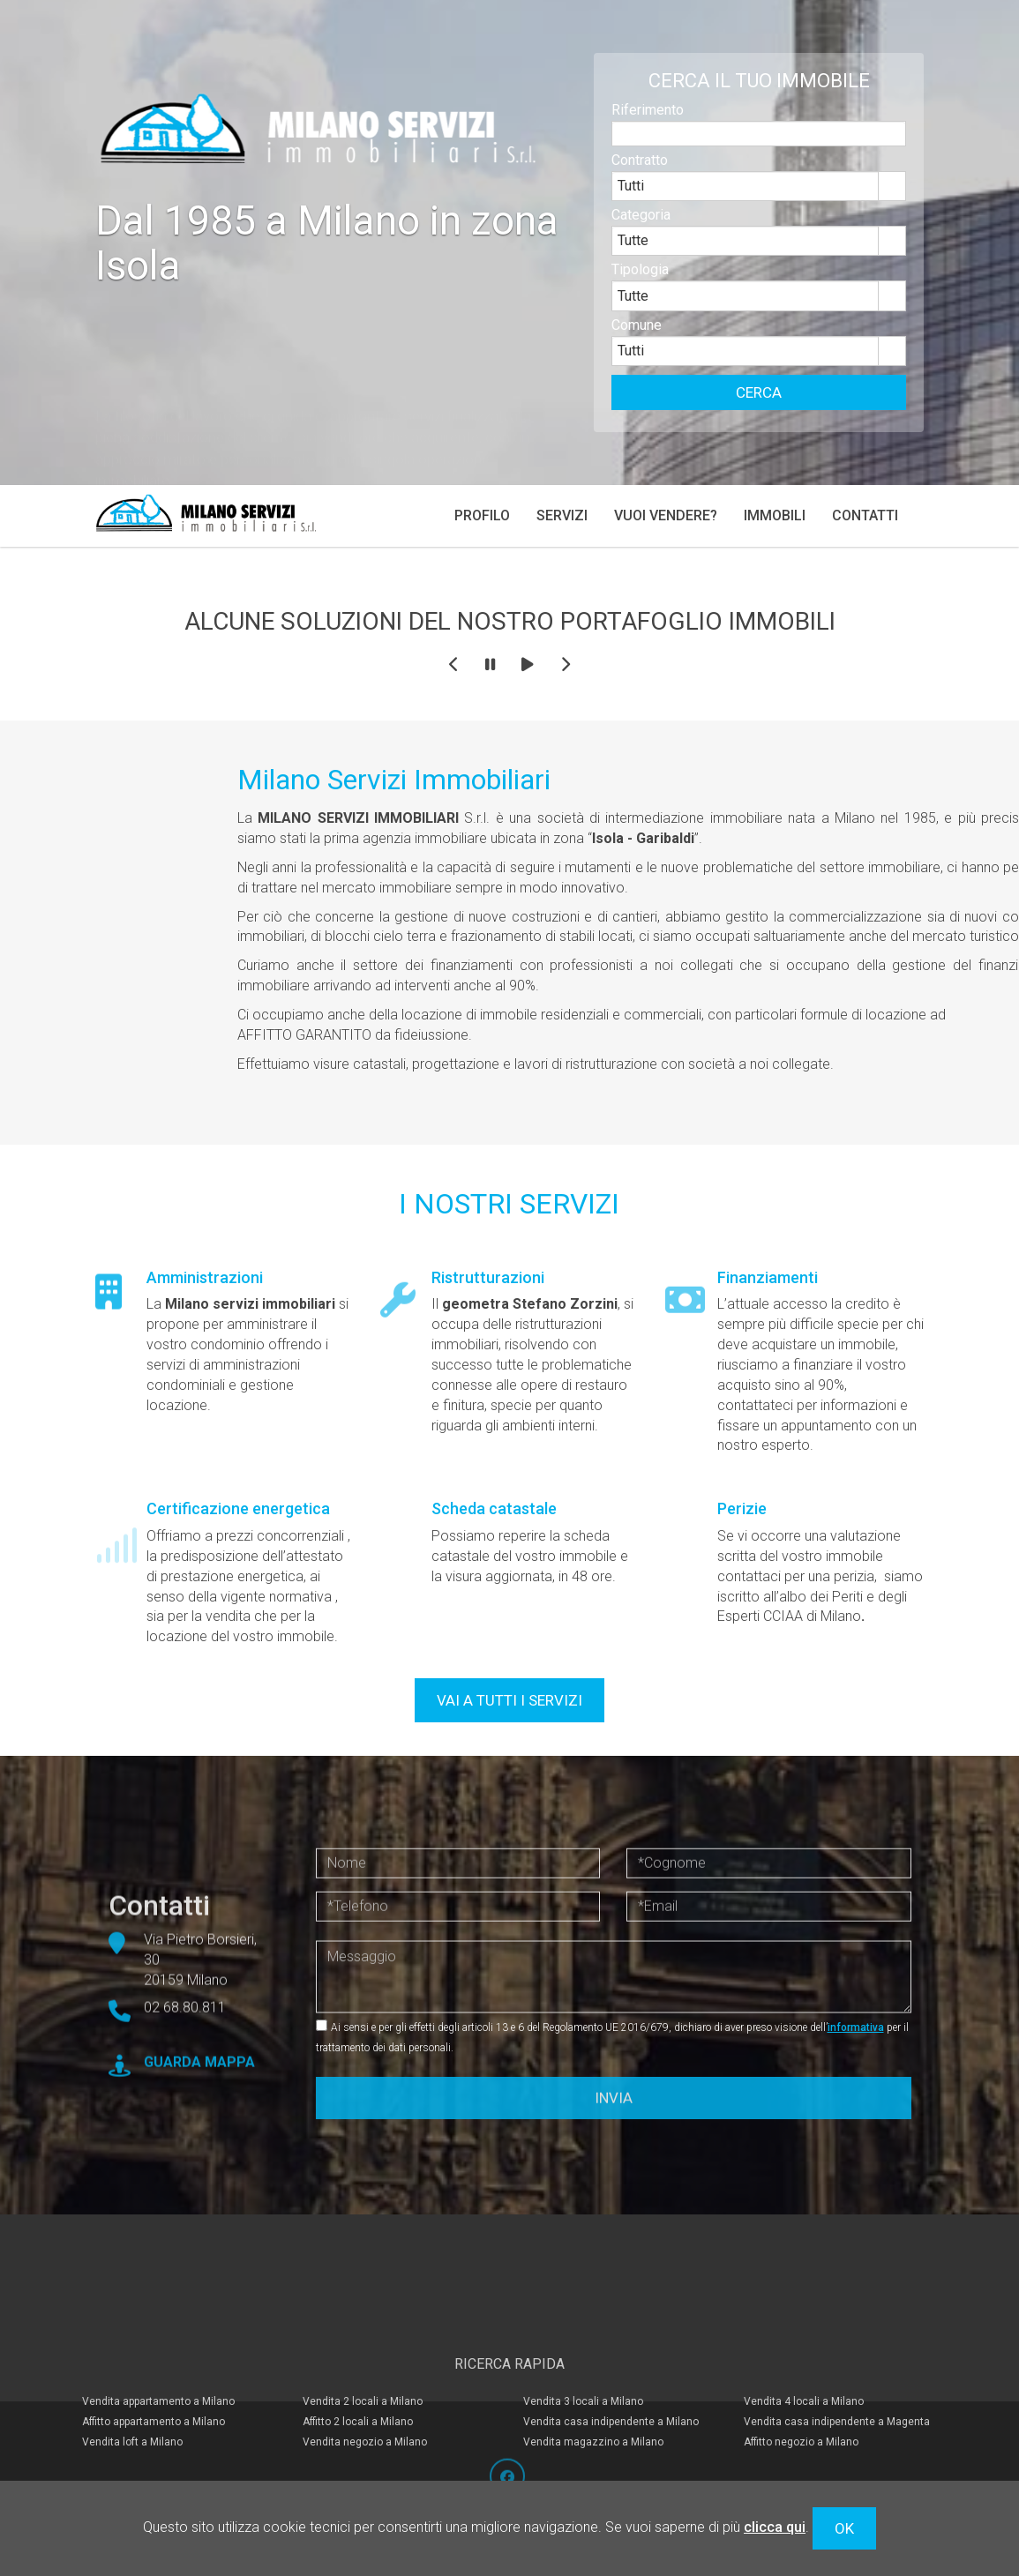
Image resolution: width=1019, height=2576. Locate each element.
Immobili (774, 515)
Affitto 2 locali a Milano (358, 2385)
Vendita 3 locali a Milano (583, 2365)
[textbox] (758, 146)
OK (844, 2528)
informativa (856, 2027)
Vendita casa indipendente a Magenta (837, 2385)
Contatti (865, 515)
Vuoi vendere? (665, 515)
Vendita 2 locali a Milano (363, 2365)
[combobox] (745, 198)
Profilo (482, 515)
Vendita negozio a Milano (365, 2406)
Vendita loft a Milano (132, 2406)
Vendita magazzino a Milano (593, 2406)
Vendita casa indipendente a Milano (611, 2385)
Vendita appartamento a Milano (158, 2365)
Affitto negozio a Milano (801, 2406)
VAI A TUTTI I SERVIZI (509, 1700)
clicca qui (774, 2527)
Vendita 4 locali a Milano (804, 2365)
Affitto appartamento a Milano (153, 2385)
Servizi (562, 515)
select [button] (892, 199)
